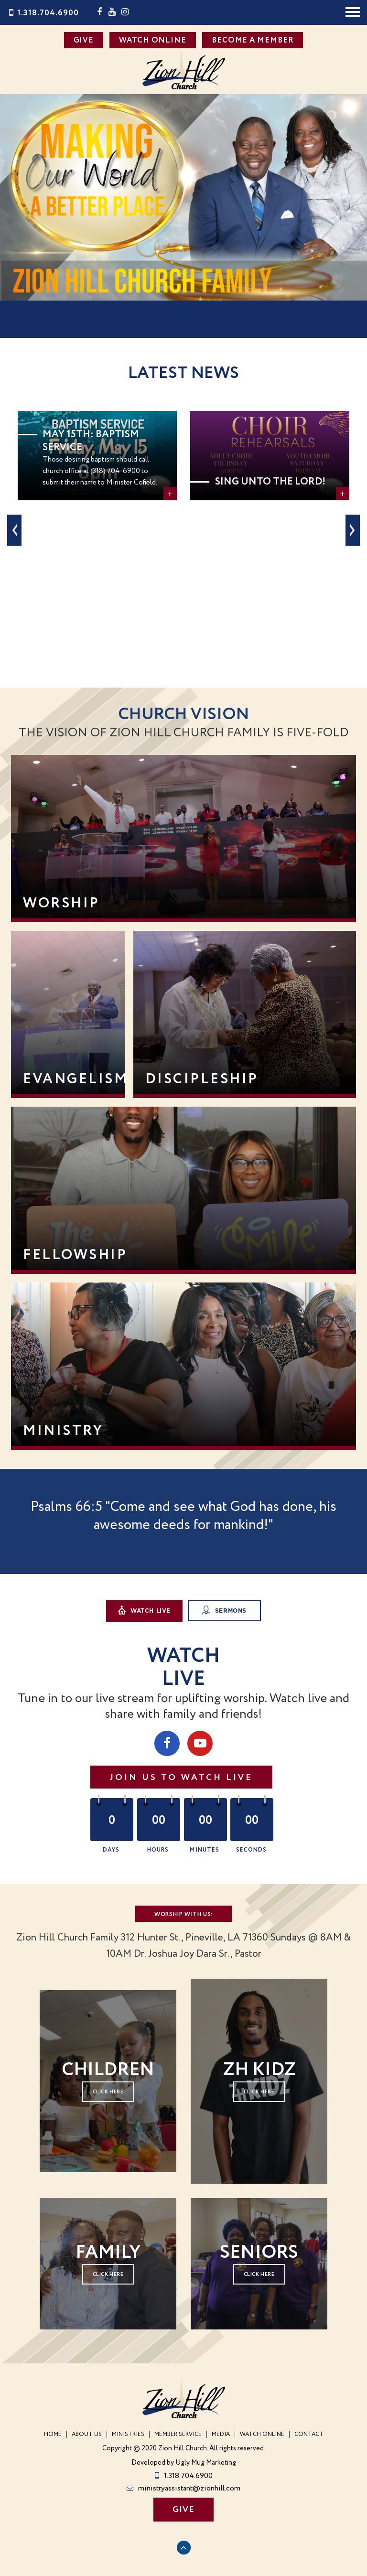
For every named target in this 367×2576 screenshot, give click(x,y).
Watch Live (144, 1610)
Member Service (178, 2434)
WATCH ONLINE (152, 40)
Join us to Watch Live (181, 1777)
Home (53, 2434)
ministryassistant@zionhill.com (183, 2488)
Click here (108, 2092)
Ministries (128, 2434)
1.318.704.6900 (43, 13)
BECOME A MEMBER (253, 40)
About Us (87, 2434)
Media (221, 2434)
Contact (309, 2434)
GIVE (84, 40)
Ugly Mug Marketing (205, 2463)
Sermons (224, 1610)
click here (259, 2092)
